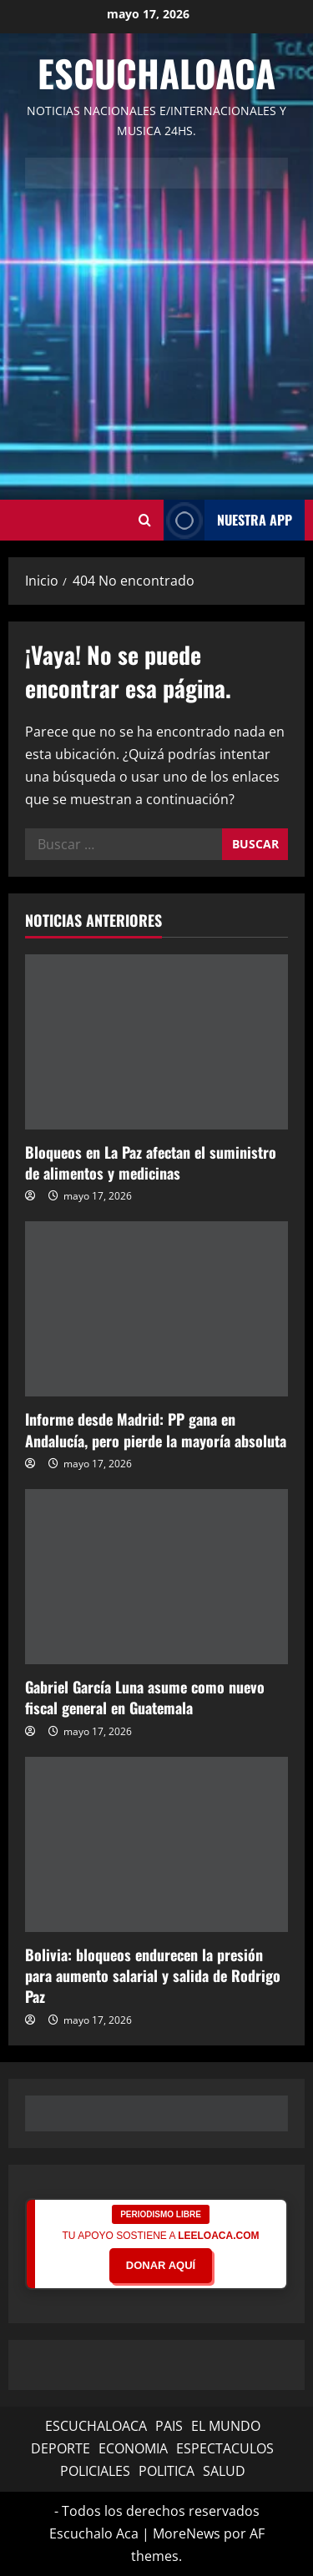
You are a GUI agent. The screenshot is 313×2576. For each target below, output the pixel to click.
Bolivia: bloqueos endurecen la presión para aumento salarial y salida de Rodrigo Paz (152, 1975)
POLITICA (166, 2471)
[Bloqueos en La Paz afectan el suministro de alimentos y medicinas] (156, 1042)
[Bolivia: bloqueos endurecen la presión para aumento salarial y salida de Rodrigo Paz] (156, 1844)
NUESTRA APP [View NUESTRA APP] (228, 520)
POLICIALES (95, 2471)
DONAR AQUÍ (160, 2265)
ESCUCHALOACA (96, 2426)
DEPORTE (60, 2448)
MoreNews (186, 2533)
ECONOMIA (133, 2448)
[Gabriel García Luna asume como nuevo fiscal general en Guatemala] (156, 1576)
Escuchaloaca (156, 73)
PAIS (169, 2426)
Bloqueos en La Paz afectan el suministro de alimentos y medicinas (150, 1162)
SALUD (224, 2471)
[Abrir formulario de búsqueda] (145, 520)
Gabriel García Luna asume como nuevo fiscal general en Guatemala (145, 1697)
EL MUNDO (225, 2426)
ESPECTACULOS (225, 2448)
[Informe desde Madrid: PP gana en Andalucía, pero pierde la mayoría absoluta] (156, 1308)
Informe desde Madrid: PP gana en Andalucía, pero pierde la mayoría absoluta (155, 1429)
